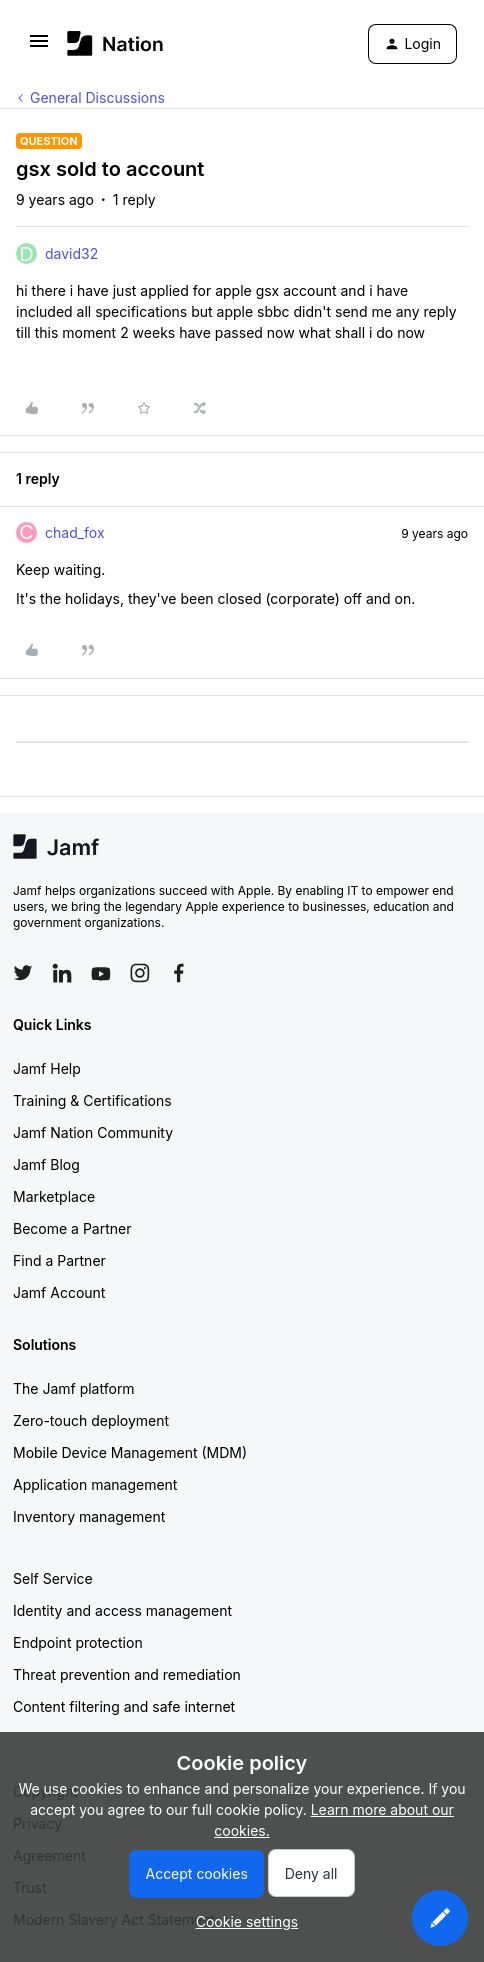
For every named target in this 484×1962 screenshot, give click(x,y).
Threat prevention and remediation (127, 1674)
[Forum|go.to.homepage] (115, 43)
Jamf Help (47, 1068)
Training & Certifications (92, 1100)
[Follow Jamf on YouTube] (101, 973)
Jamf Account (59, 1292)
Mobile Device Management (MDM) (130, 1452)
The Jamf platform (74, 1388)
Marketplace (54, 1196)
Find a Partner (59, 1260)
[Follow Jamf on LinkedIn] (62, 973)
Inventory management (89, 1516)
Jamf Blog (46, 1164)
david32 (71, 253)
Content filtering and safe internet (124, 1706)
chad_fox (75, 532)
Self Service (53, 1578)
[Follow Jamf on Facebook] (179, 973)
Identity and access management (122, 1610)
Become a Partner (72, 1228)
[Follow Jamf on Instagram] (140, 973)
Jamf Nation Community (93, 1132)
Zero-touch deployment (91, 1420)
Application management (95, 1484)
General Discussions (97, 97)
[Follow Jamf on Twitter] (23, 973)
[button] (39, 47)
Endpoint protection (78, 1642)
